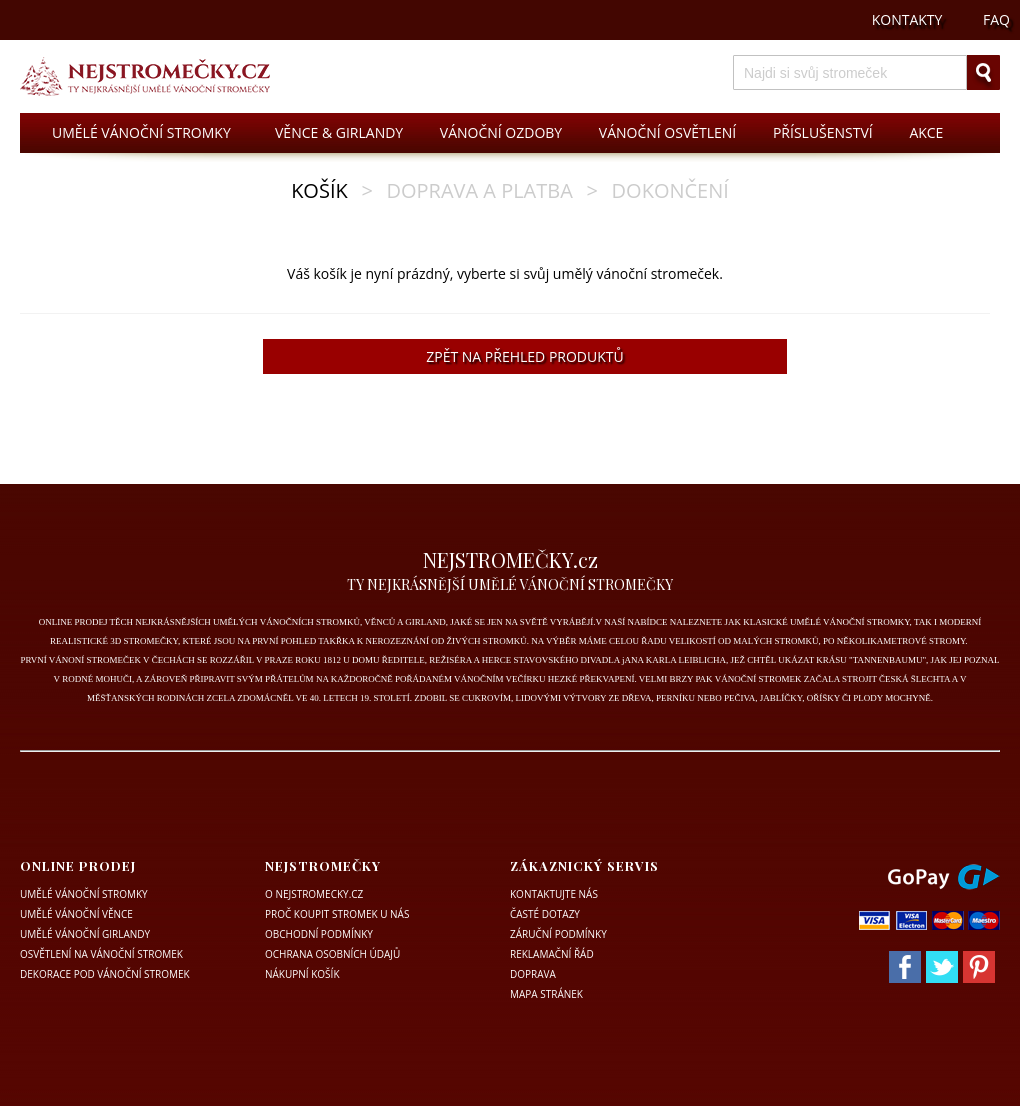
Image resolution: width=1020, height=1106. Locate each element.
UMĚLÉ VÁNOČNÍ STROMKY (141, 132)
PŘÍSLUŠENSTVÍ (823, 132)
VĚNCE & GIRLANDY (339, 132)
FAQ (996, 19)
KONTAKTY (907, 19)
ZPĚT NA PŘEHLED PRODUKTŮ (524, 356)
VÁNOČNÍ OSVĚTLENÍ (667, 132)
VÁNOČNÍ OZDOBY (501, 132)
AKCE (926, 132)
